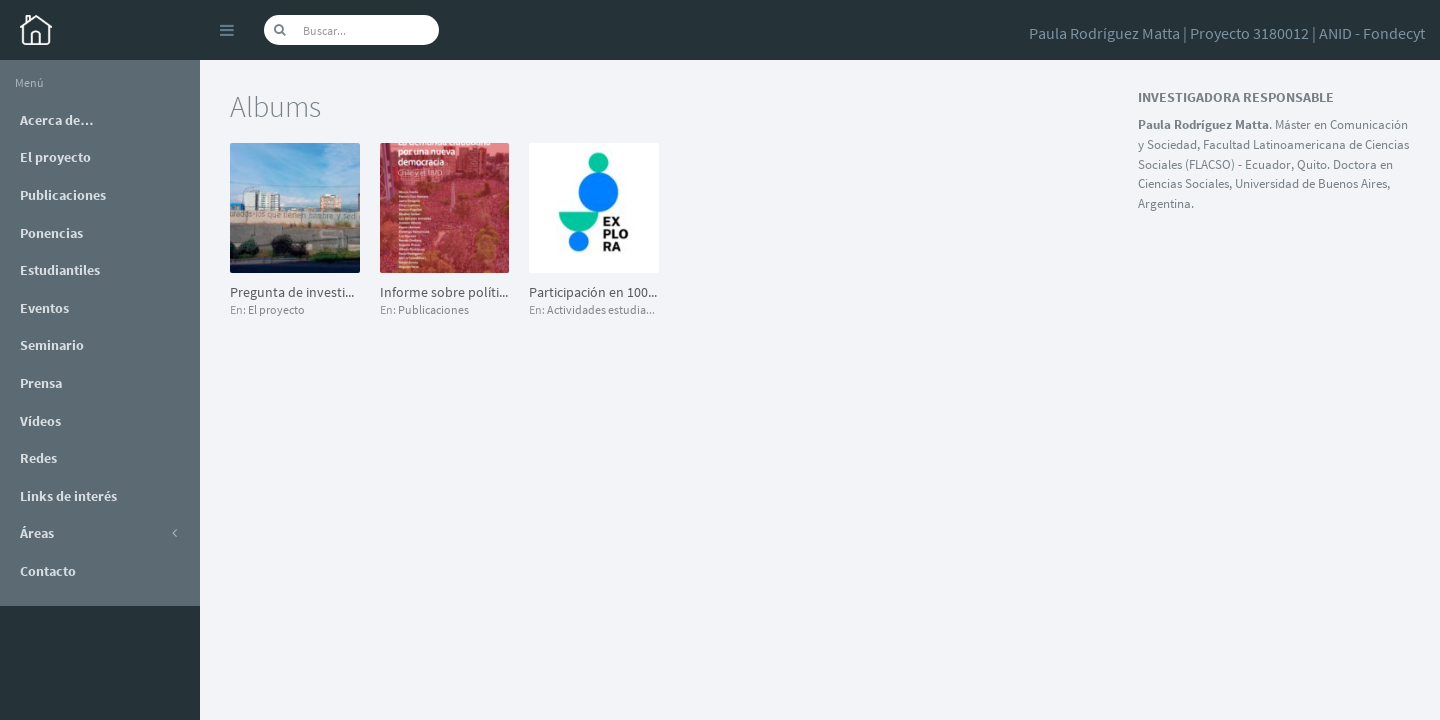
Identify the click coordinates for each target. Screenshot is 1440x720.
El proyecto (276, 309)
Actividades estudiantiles (610, 309)
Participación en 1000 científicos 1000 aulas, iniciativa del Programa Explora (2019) (594, 292)
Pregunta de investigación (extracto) (295, 292)
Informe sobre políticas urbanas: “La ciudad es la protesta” (445, 292)
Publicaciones (433, 309)
